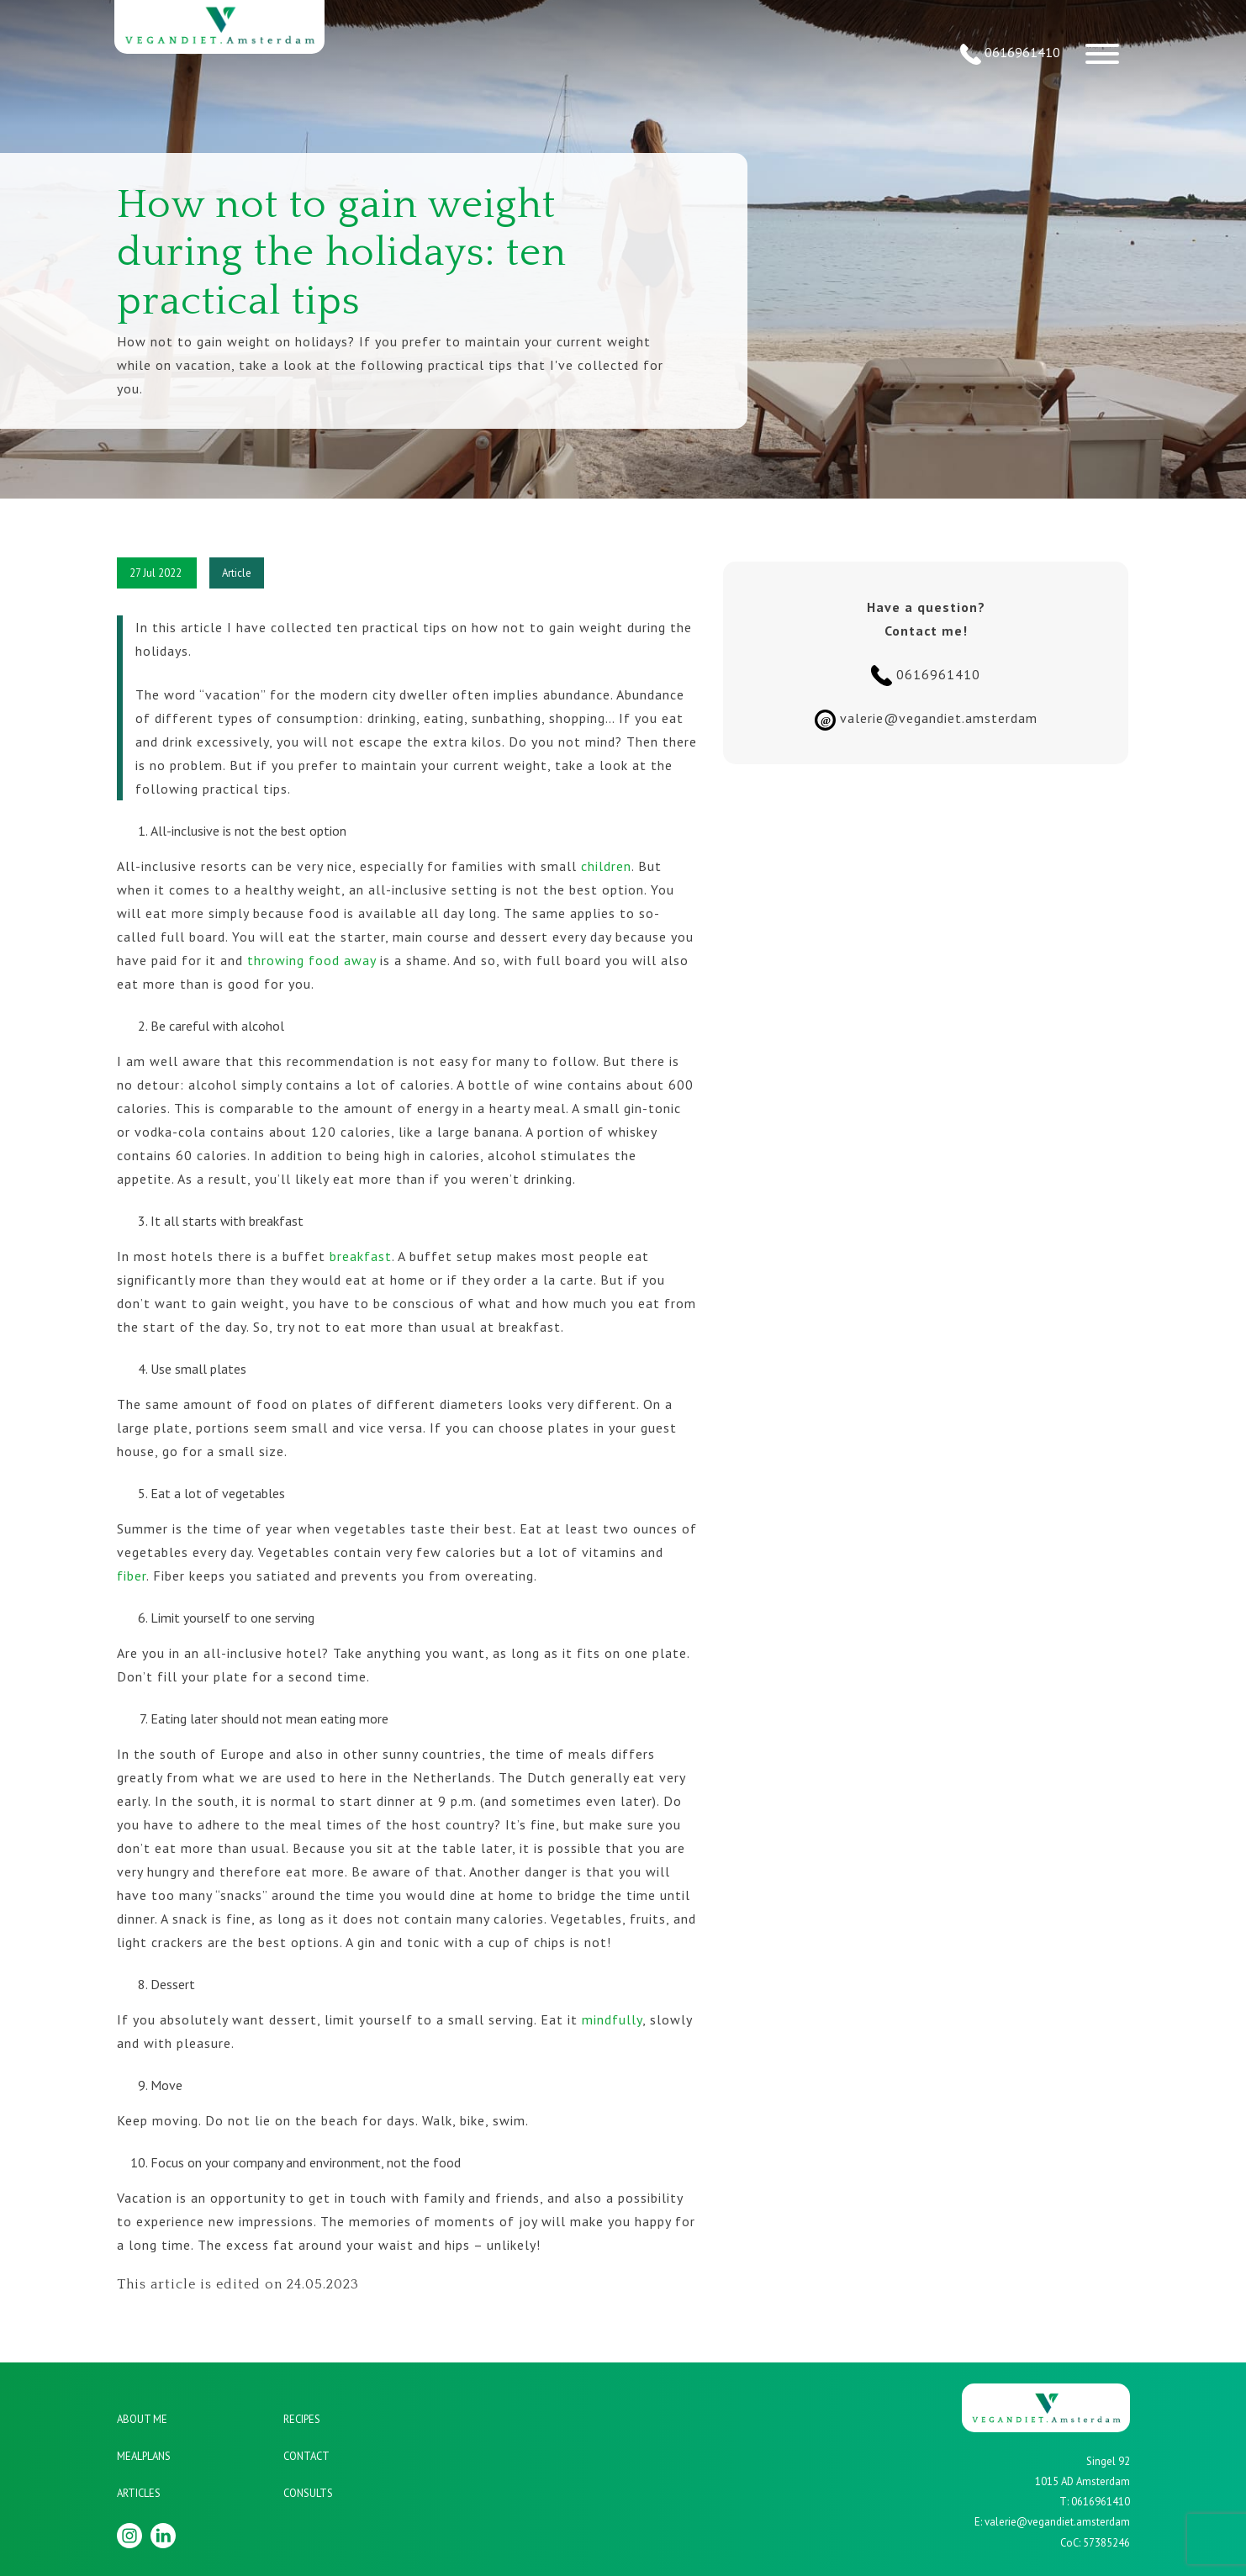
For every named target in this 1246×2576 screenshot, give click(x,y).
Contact (306, 2456)
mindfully (612, 2019)
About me (142, 2419)
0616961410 (1010, 54)
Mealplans (144, 2456)
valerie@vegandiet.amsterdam (926, 720)
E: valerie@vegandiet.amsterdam (1052, 2522)
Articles (139, 2493)
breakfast (361, 1256)
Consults (308, 2493)
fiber (131, 1575)
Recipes (301, 2419)
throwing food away (311, 960)
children (606, 866)
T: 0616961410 (1094, 2501)
